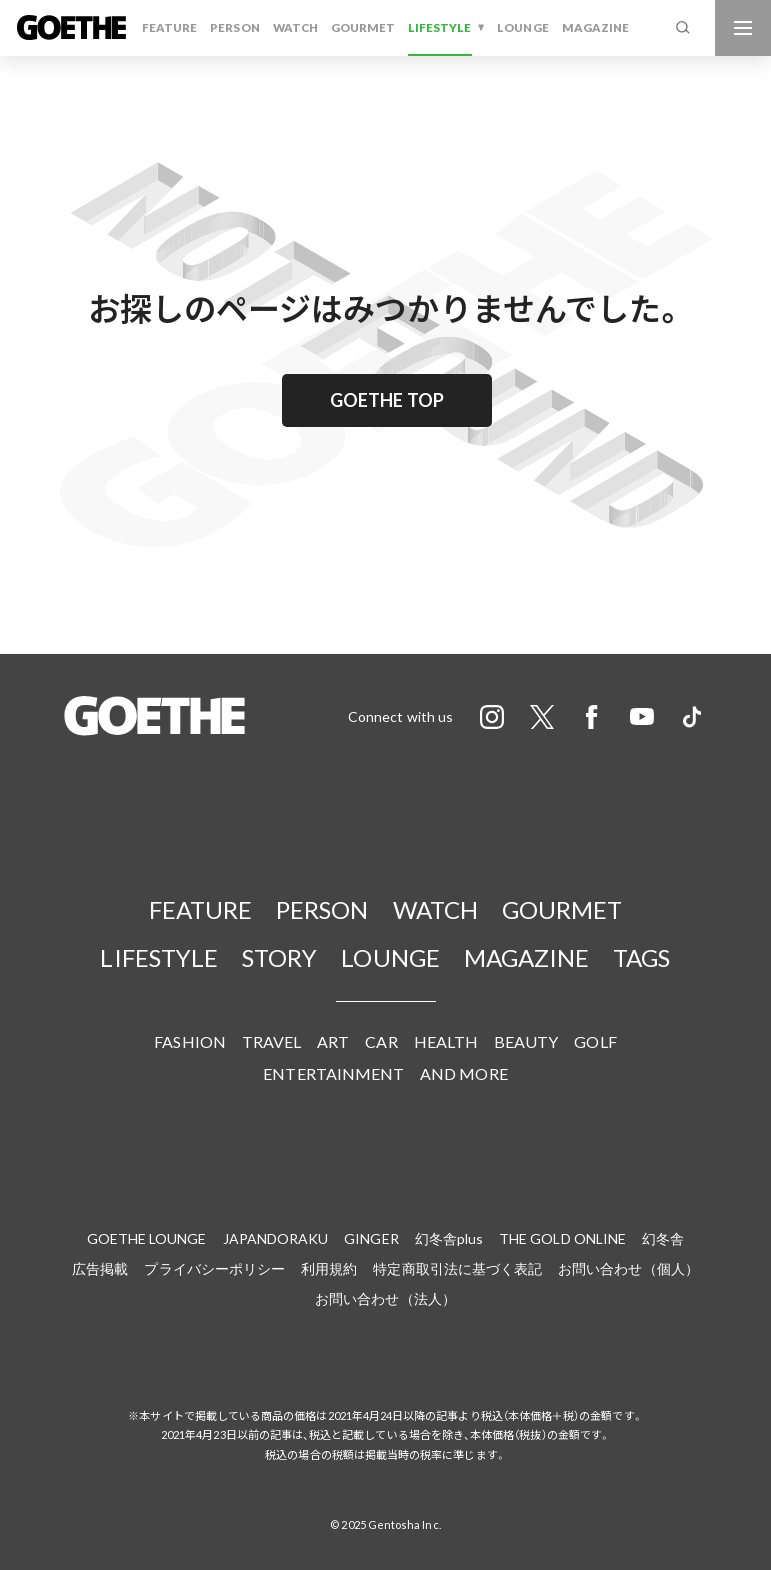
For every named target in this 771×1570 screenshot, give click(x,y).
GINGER (371, 1238)
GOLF (595, 1041)
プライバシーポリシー (214, 1268)
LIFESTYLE (440, 27)
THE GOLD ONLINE (562, 1238)
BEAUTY (526, 1041)
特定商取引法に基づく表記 (457, 1268)
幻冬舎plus (449, 1238)
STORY (279, 957)
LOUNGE (522, 27)
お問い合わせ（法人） (385, 1298)
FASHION (189, 1041)
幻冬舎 (663, 1238)
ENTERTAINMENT (333, 1073)
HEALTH (446, 1041)
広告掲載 (100, 1268)
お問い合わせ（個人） (628, 1268)
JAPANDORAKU (276, 1238)
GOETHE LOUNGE (147, 1238)
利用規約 (329, 1268)
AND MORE (464, 1073)
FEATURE (169, 27)
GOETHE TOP (387, 400)
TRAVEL (271, 1041)
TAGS (641, 957)
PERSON (234, 27)
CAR (381, 1041)
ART (333, 1041)
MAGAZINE (596, 27)
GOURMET (363, 27)
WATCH (295, 27)
